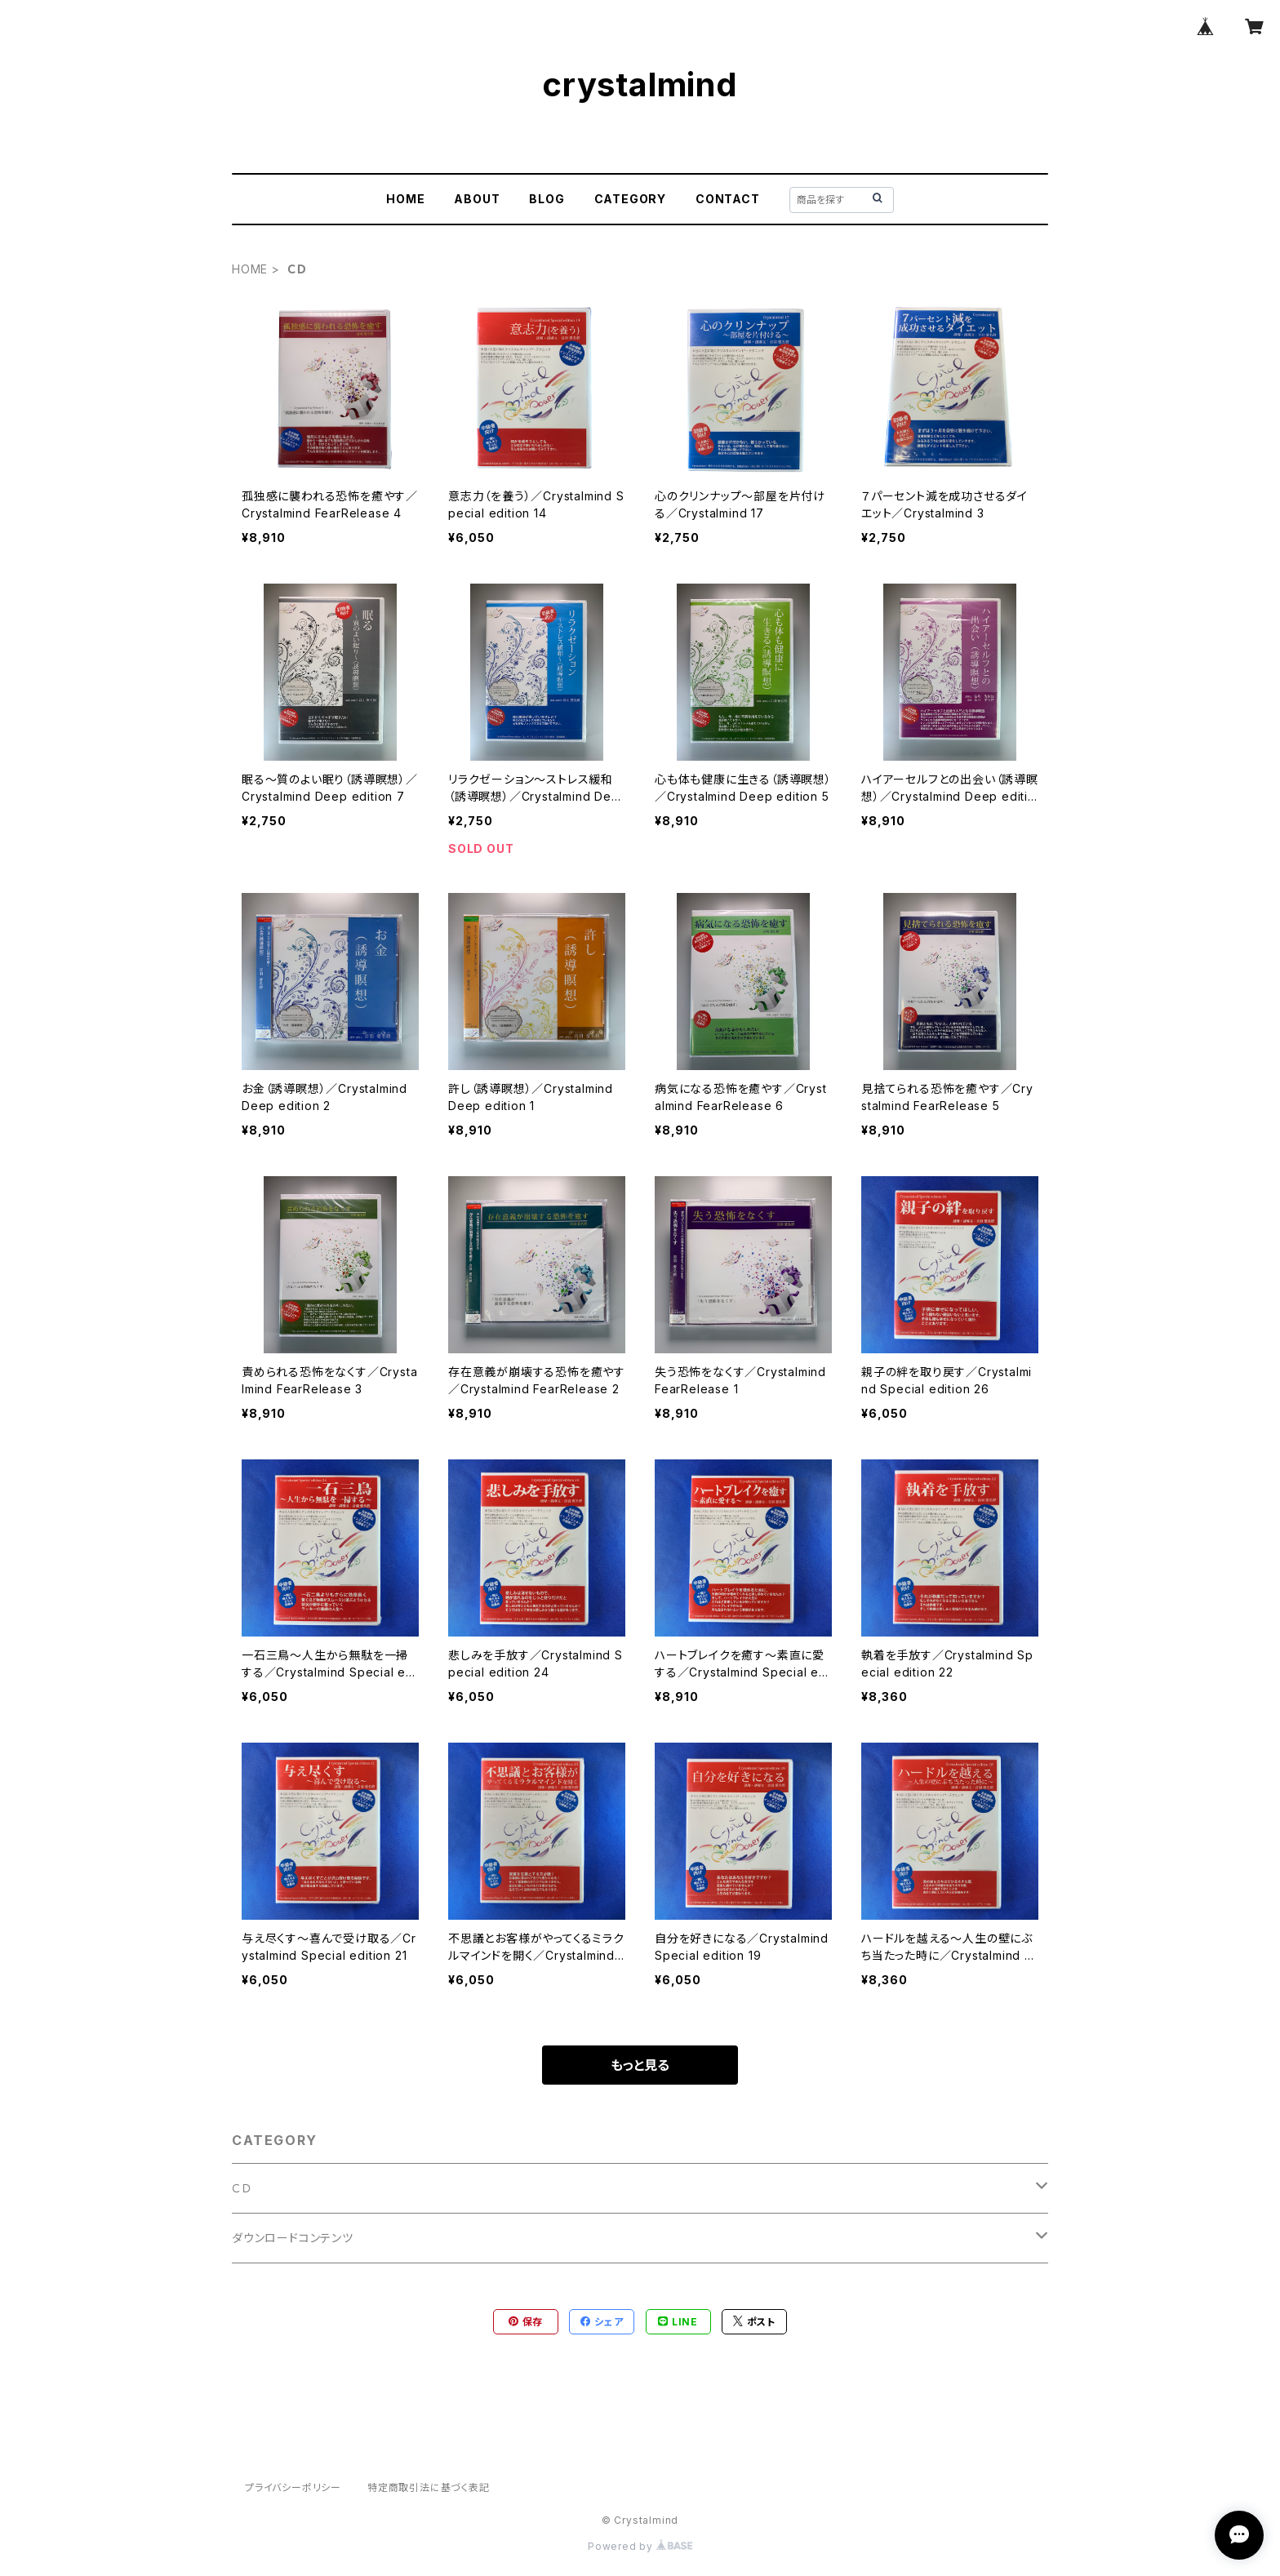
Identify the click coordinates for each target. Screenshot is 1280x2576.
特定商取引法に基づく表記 (428, 2487)
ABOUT (477, 199)
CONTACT (728, 199)
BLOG (546, 199)
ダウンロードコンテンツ (292, 2238)
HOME (405, 199)
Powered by (640, 2546)
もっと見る (640, 2065)
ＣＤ (242, 2188)
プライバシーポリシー (293, 2487)
